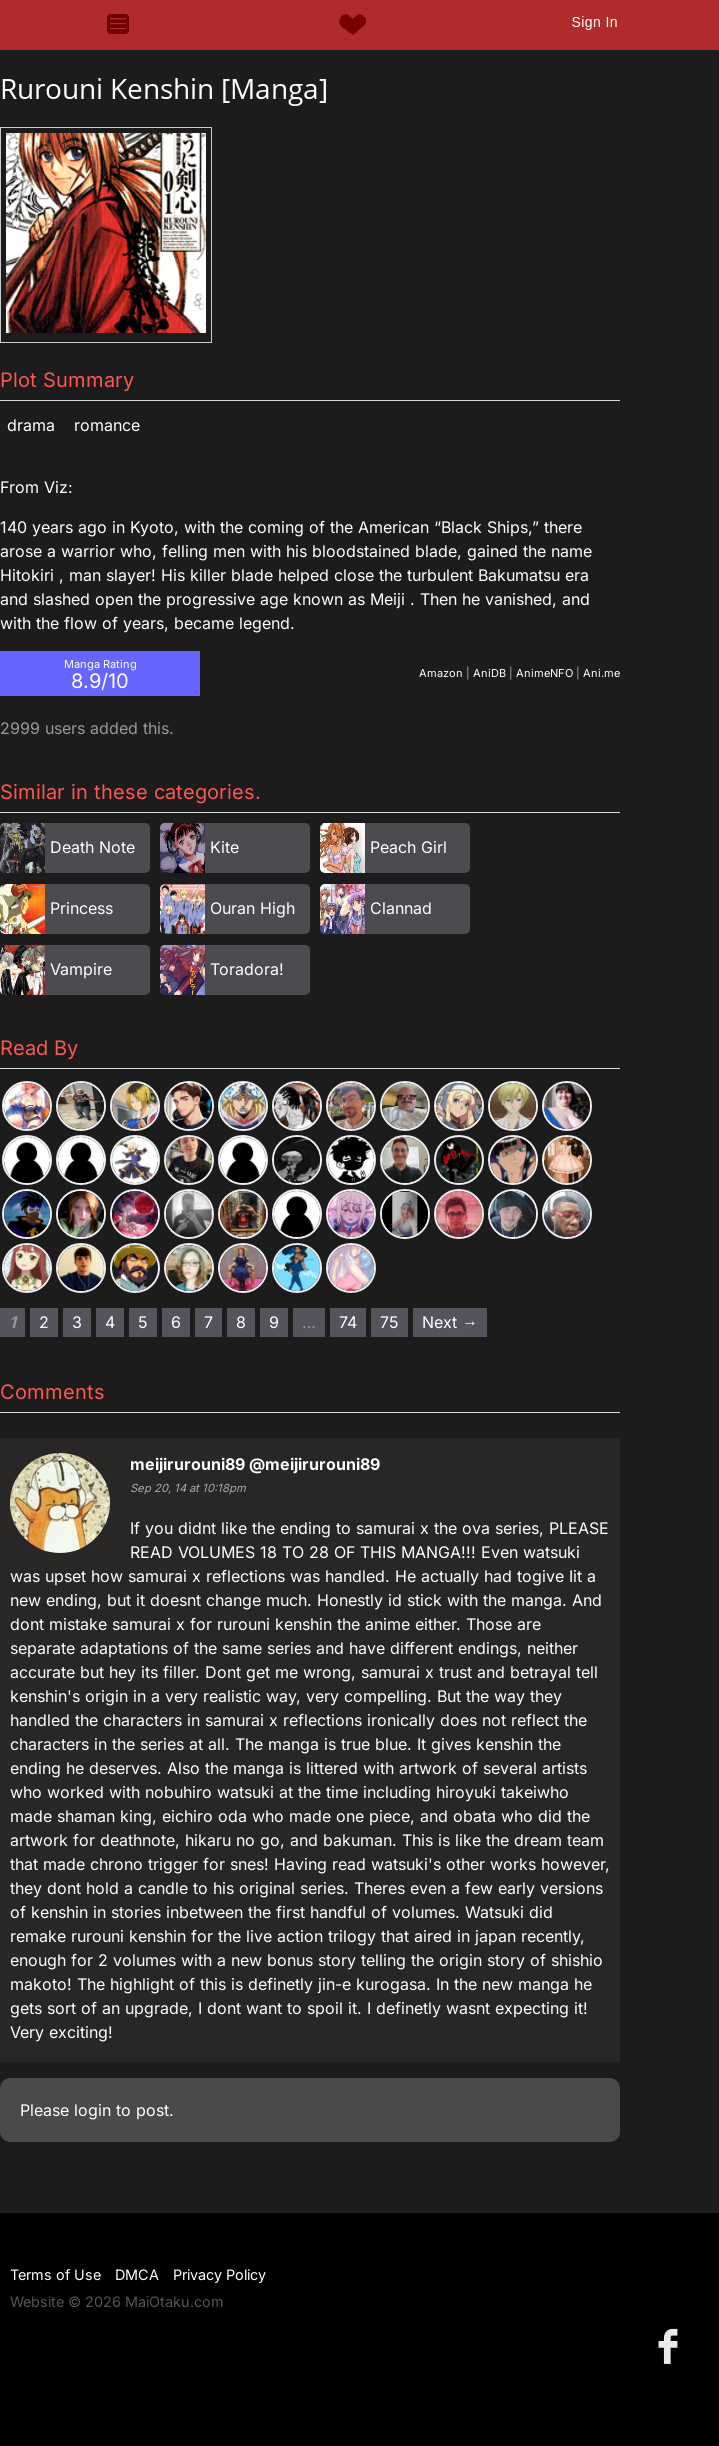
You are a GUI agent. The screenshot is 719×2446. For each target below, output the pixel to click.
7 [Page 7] (208, 1322)
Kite (224, 847)
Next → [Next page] (450, 1322)
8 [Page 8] (241, 1322)
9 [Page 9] (274, 1322)
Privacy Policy (219, 2274)
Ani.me (601, 673)
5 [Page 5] (143, 1322)
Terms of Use (55, 2274)
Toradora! (247, 969)
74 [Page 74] (348, 1322)
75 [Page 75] (389, 1322)
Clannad (401, 908)
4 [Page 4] (110, 1322)
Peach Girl (408, 847)
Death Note (92, 847)
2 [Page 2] (44, 1322)
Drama (31, 425)
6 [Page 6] (176, 1322)
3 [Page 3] (77, 1322)
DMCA (137, 2274)
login (92, 2110)
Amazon (441, 673)
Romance (107, 425)
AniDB (489, 673)
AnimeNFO (544, 673)
